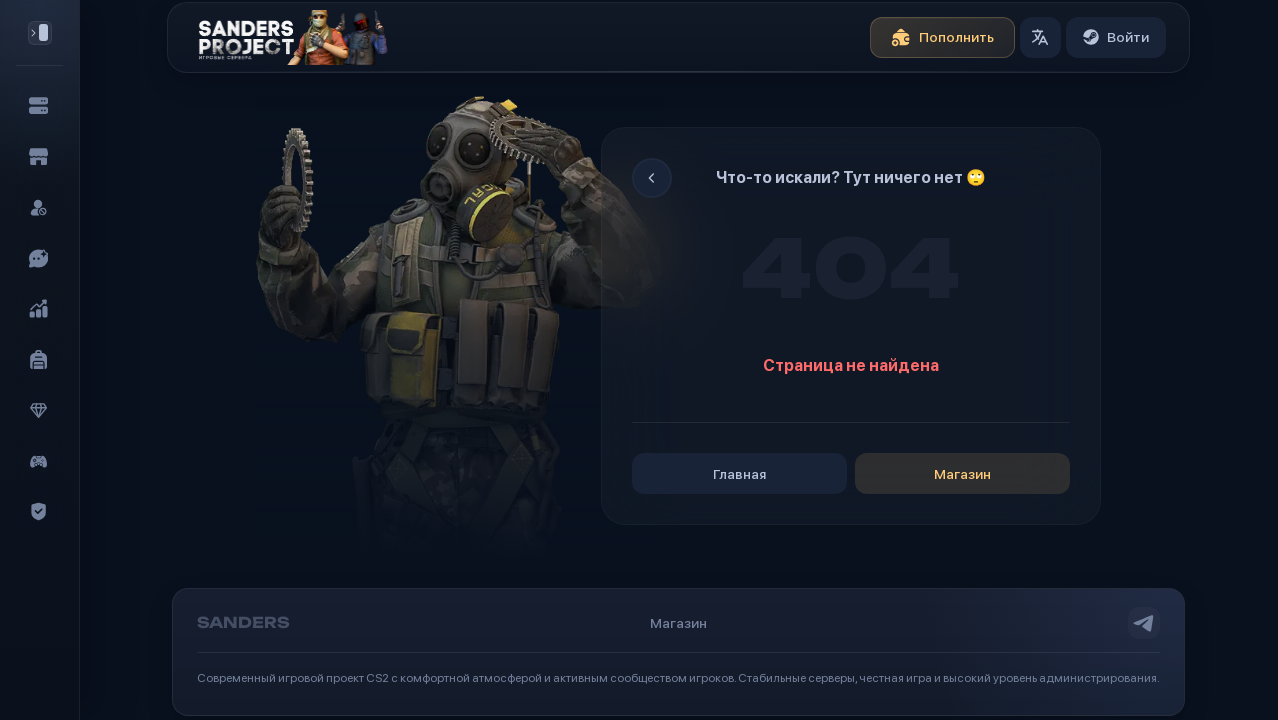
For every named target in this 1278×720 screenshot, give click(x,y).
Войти (1116, 37)
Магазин (962, 474)
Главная (739, 474)
